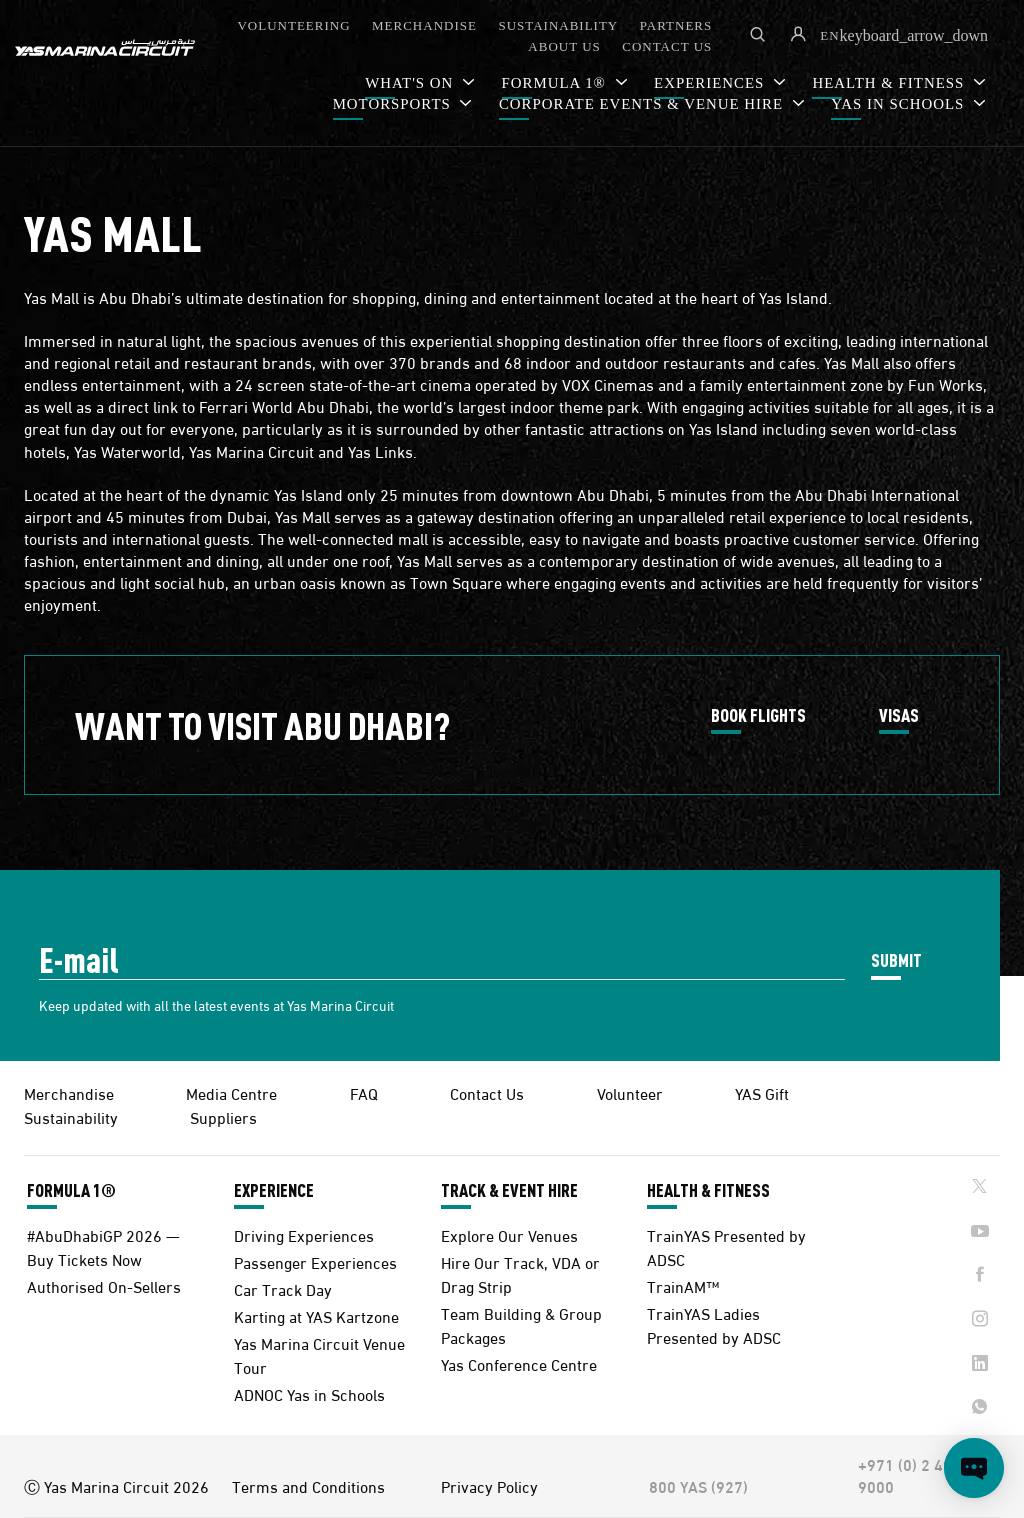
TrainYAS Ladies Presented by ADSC (714, 1324)
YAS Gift (762, 1092)
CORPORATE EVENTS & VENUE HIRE (643, 104)
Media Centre (231, 1092)
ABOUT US (564, 46)
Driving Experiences (304, 1234)
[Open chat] (974, 1468)
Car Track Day (283, 1288)
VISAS (899, 716)
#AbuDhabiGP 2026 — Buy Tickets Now (103, 1246)
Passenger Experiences (315, 1261)
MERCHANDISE (424, 25)
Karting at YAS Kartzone (316, 1315)
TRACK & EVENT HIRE (509, 1190)
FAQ (364, 1092)
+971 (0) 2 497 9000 (909, 1475)
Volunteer (630, 1092)
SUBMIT (896, 959)
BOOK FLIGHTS (758, 716)
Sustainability (71, 1116)
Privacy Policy (489, 1486)
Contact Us (487, 1092)
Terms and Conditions (308, 1486)
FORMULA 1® (71, 1190)
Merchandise (69, 1092)
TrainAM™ (683, 1285)
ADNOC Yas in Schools (309, 1393)
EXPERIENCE (274, 1190)
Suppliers (223, 1116)
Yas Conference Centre (519, 1363)
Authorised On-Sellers (104, 1285)
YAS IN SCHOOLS (900, 104)
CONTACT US (667, 46)
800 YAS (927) (698, 1486)
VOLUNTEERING (293, 25)
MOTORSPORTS (394, 104)
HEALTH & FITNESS (708, 1190)
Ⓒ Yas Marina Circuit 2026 (116, 1486)
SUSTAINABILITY (558, 25)
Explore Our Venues (509, 1234)
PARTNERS (676, 25)
